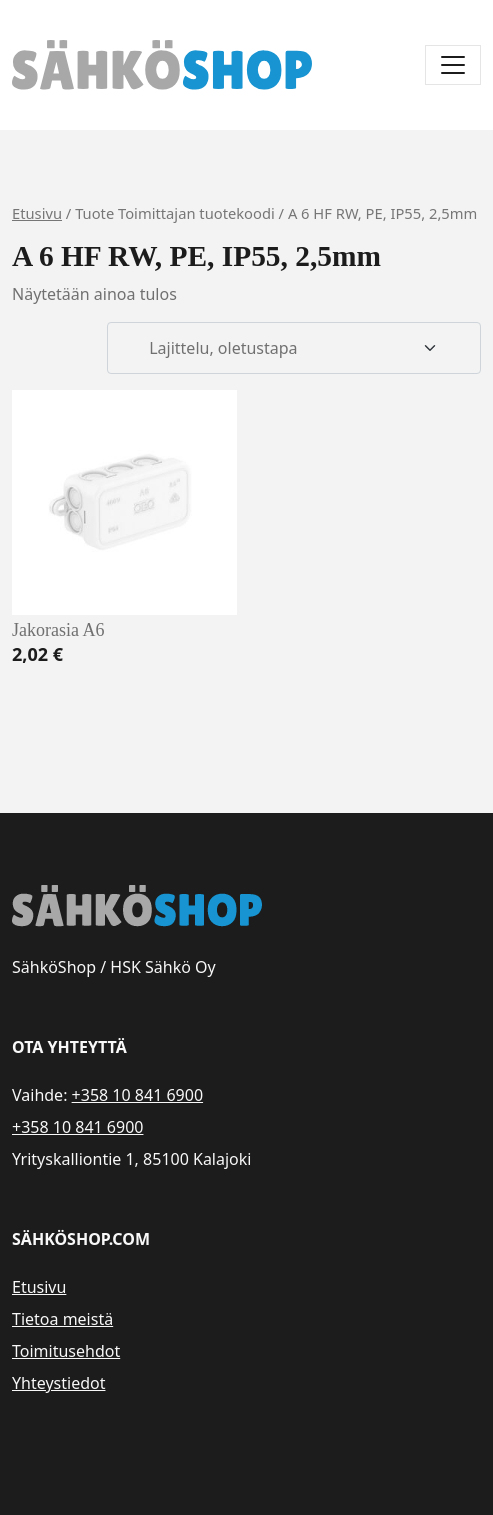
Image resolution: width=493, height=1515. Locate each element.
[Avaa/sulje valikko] (453, 65)
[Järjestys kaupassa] (294, 348)
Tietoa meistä (62, 1319)
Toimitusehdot (66, 1351)
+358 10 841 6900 (137, 1095)
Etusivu (37, 213)
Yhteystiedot (58, 1383)
